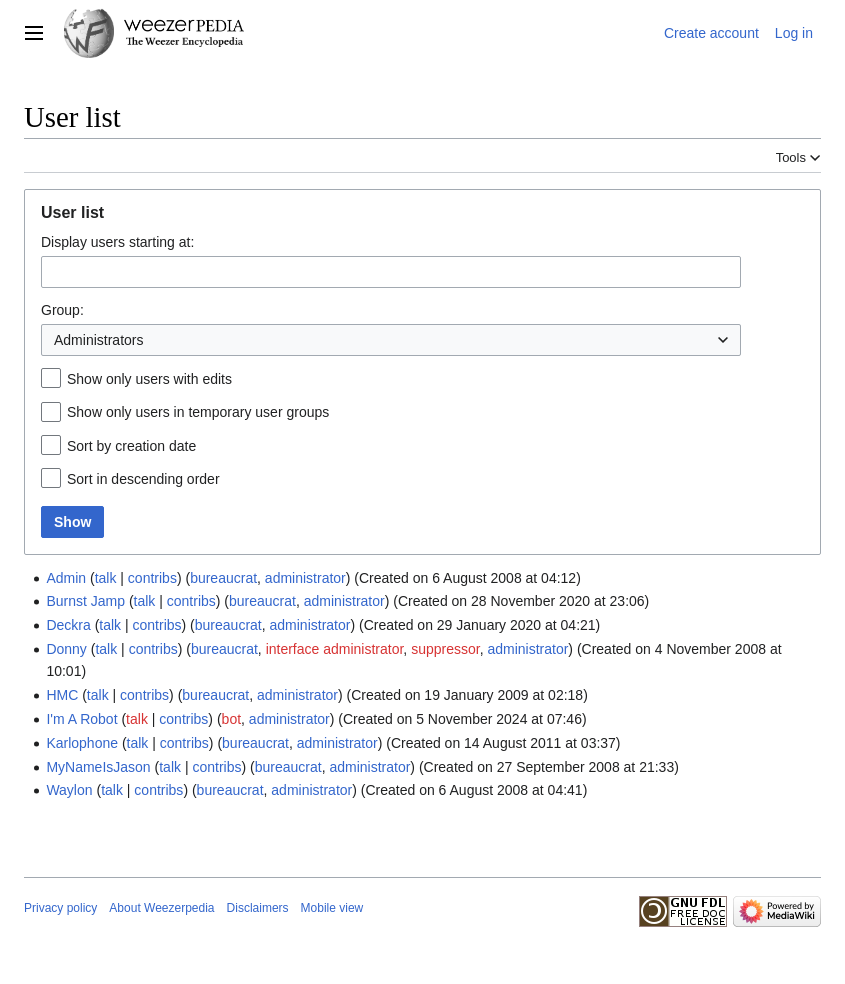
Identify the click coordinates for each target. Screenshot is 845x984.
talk (106, 578)
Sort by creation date (131, 446)
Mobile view (332, 908)
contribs (152, 578)
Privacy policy (60, 908)
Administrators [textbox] (98, 340)
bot (231, 719)
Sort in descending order (143, 479)
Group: (62, 310)
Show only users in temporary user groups (198, 412)
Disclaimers (258, 908)
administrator (305, 578)
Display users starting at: (117, 242)
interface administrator (335, 649)
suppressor (445, 649)
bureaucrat (223, 578)
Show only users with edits (149, 379)
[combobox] (391, 272)
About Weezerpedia (161, 908)
